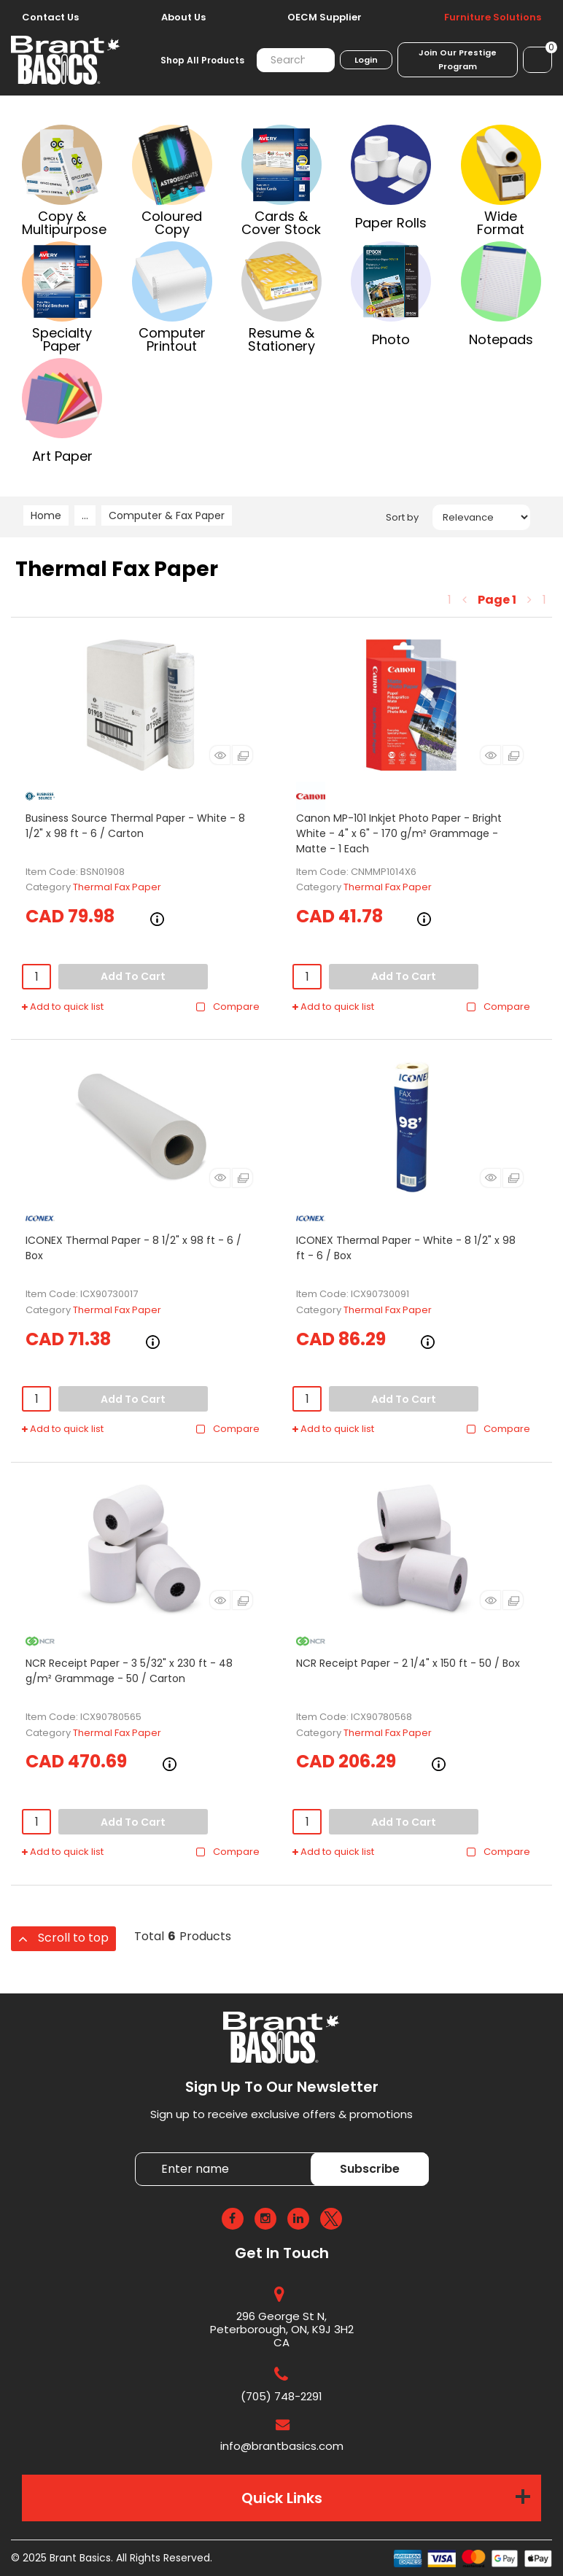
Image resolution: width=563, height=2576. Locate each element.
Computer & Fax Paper (167, 515)
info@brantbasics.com (281, 2446)
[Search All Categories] (296, 60)
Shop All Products (202, 60)
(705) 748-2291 (281, 2396)
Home (46, 515)
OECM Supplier (324, 17)
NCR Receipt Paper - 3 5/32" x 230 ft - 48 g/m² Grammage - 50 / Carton (129, 1671)
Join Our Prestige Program (458, 59)
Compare (227, 1006)
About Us (183, 17)
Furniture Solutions (492, 17)
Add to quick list (63, 1006)
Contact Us (50, 17)
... (85, 515)
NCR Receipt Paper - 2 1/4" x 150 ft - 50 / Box (408, 1663)
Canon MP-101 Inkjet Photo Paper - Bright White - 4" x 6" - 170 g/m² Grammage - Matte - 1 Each (399, 833)
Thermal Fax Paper (117, 887)
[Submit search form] (315, 60)
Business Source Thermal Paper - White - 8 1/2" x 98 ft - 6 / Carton (135, 826)
